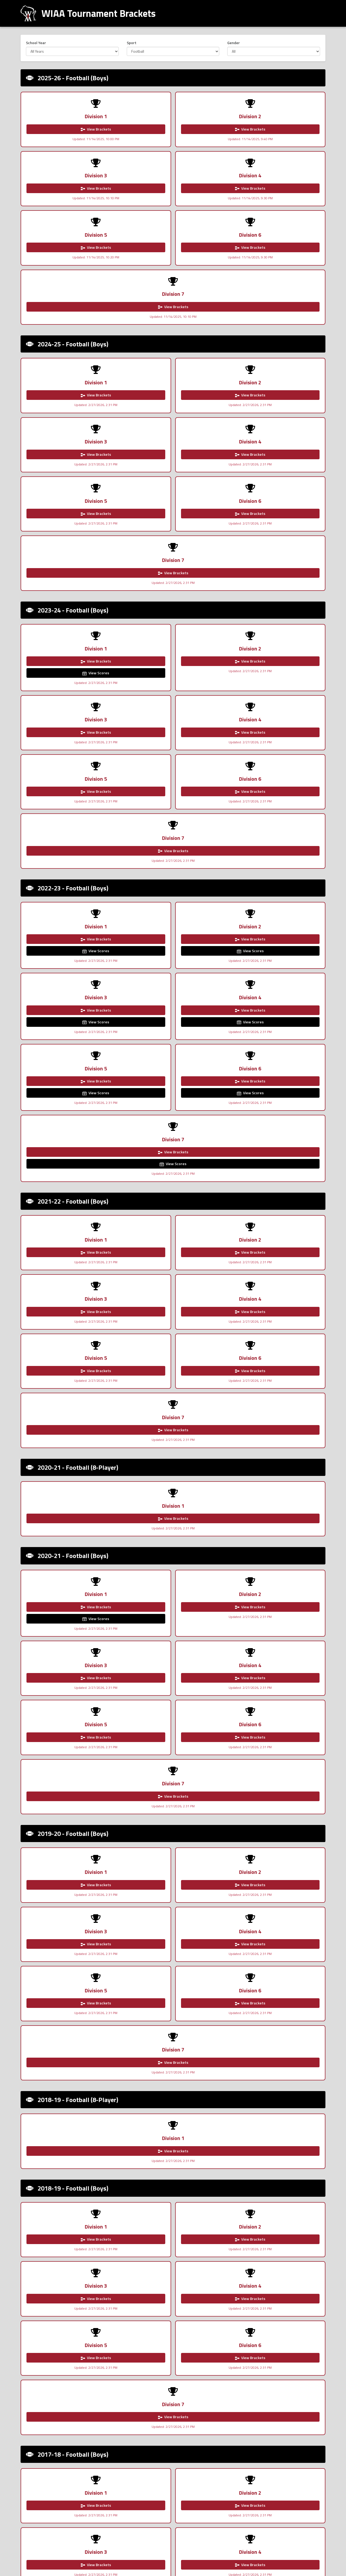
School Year (36, 42)
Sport (131, 42)
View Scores (49, 440)
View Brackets (49, 129)
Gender (233, 42)
